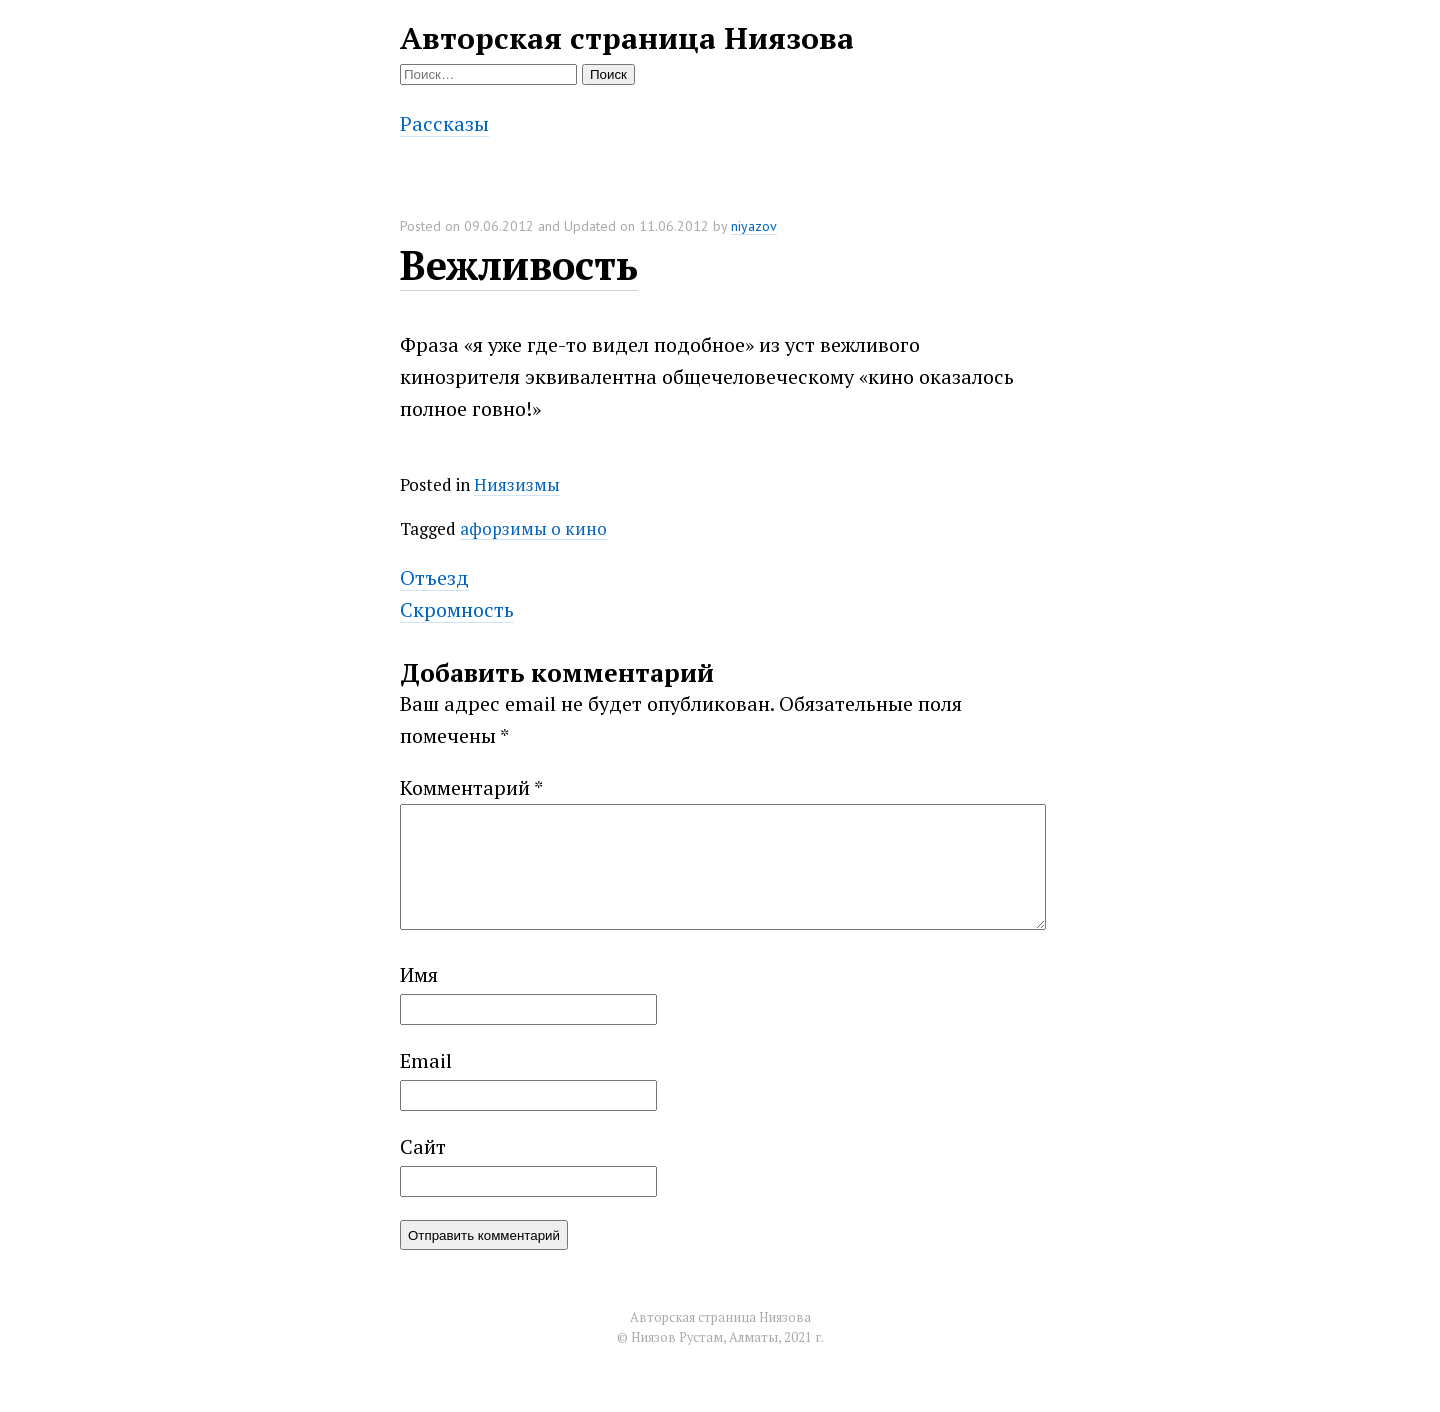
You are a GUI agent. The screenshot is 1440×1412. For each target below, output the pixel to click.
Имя (419, 998)
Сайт (423, 1170)
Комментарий (471, 787)
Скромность (457, 609)
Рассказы (444, 123)
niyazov (754, 226)
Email (426, 1084)
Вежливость (519, 264)
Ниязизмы (517, 484)
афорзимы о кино (533, 528)
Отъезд (434, 577)
